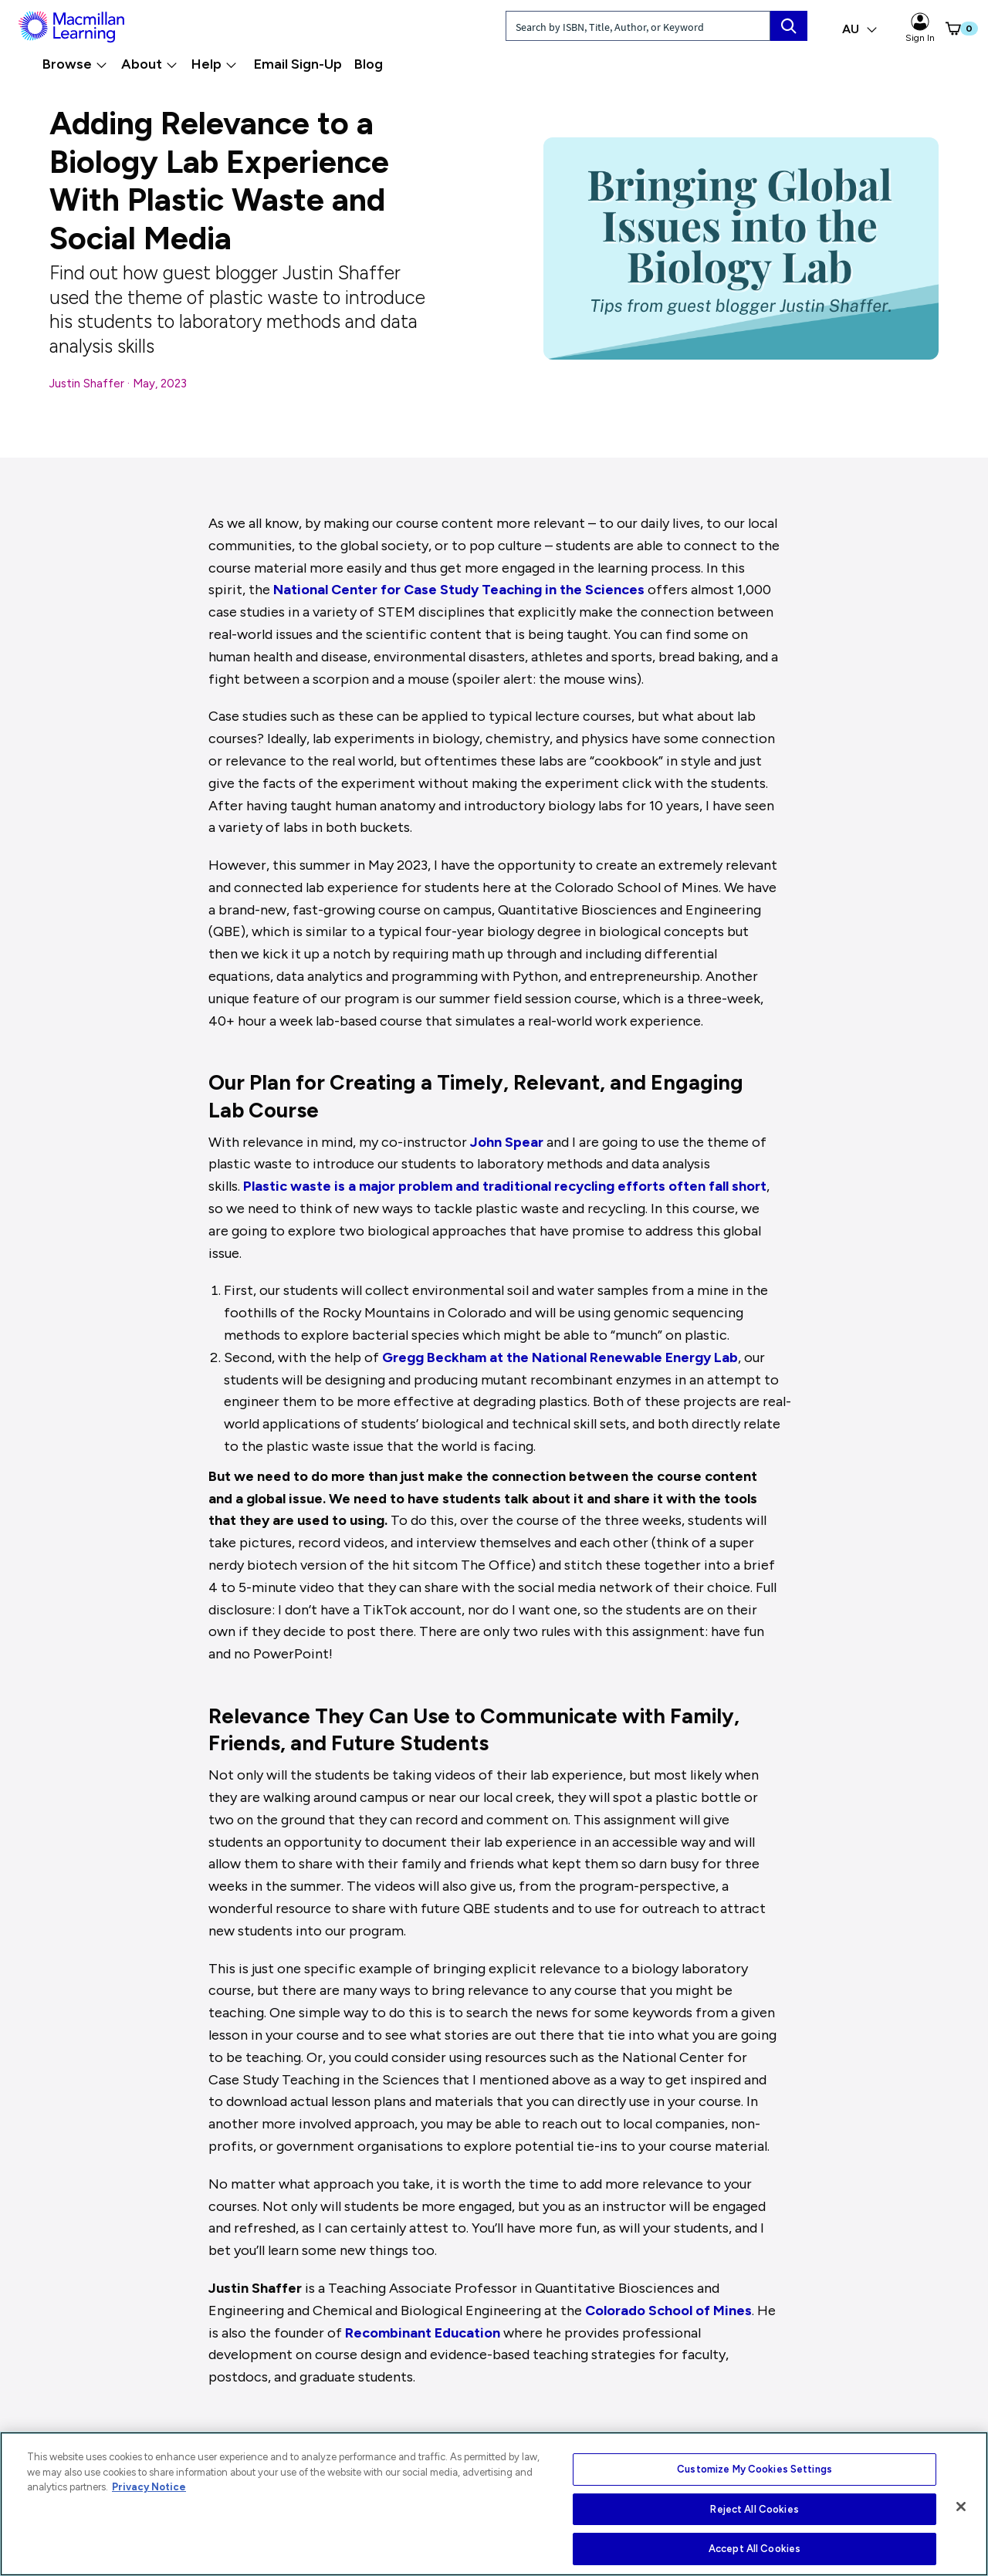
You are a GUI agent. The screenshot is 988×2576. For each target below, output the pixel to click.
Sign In (920, 27)
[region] (494, 2504)
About (149, 64)
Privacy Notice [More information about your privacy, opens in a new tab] (149, 2487)
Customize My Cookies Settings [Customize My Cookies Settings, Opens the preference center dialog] (754, 2469)
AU (860, 29)
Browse (74, 64)
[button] (946, 28)
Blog (368, 64)
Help (214, 64)
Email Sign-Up (298, 64)
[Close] (961, 2507)
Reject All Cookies (754, 2509)
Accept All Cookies (754, 2548)
